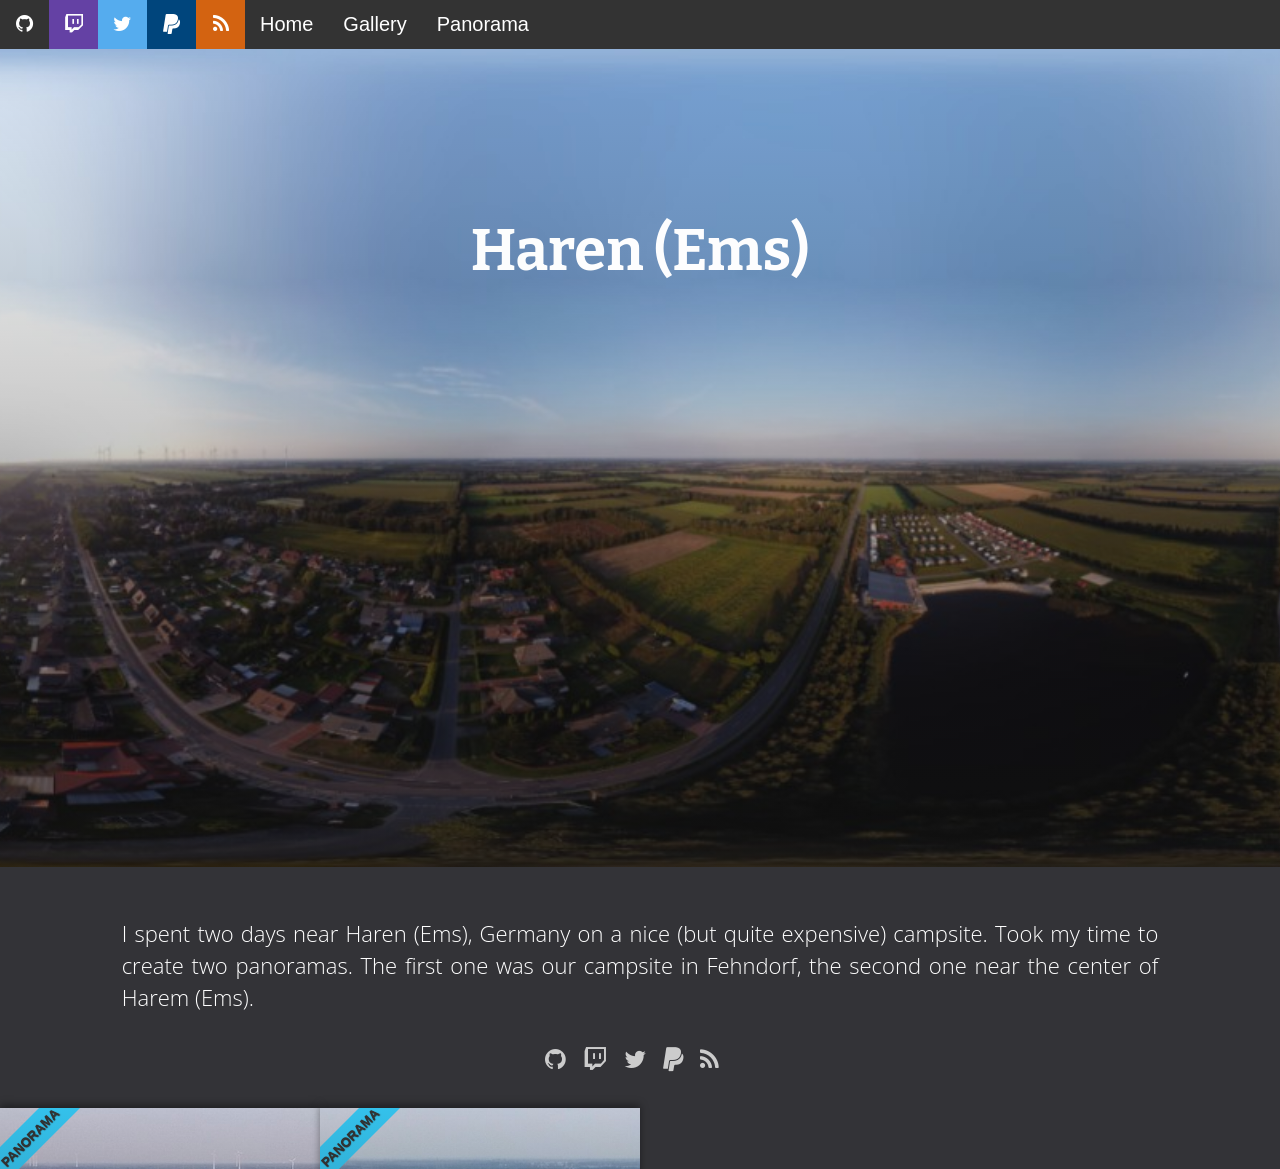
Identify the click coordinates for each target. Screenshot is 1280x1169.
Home (286, 24)
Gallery (374, 24)
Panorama (483, 24)
